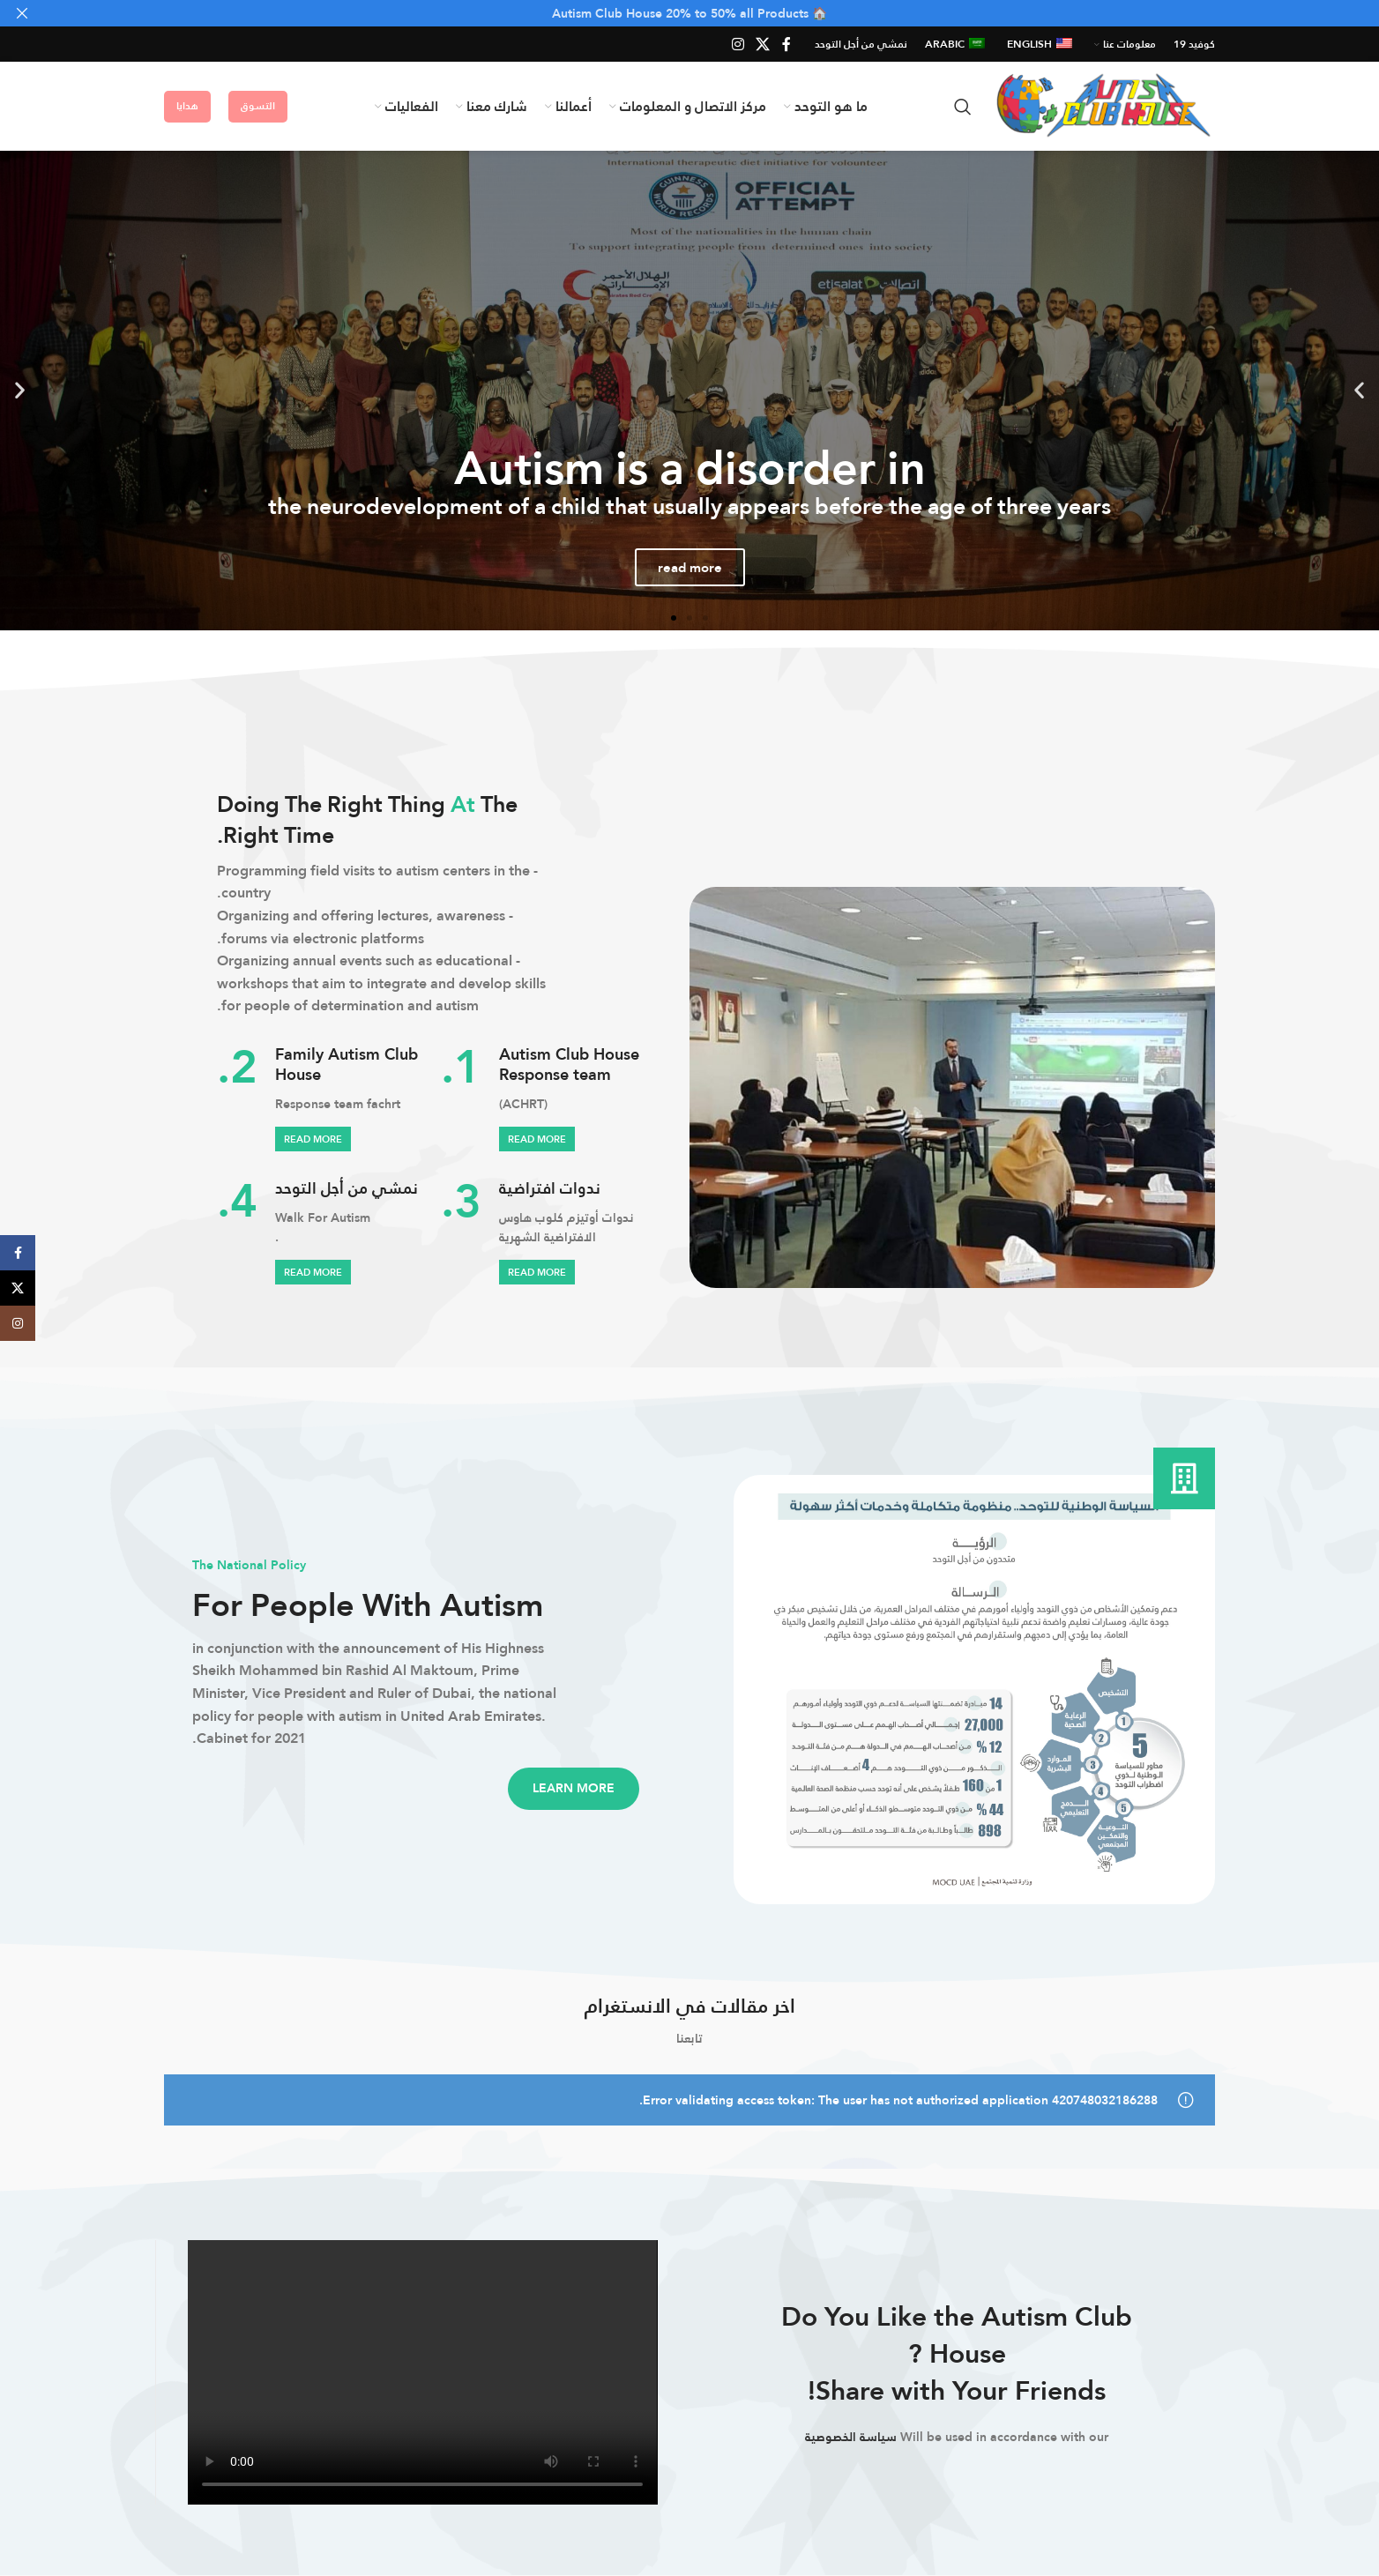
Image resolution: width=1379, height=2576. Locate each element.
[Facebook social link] (786, 44)
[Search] (962, 106)
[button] (1359, 390)
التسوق (258, 105)
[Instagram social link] (737, 44)
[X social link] (763, 44)
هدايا (187, 105)
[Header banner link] (716, 13)
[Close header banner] (22, 13)
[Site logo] (1102, 104)
